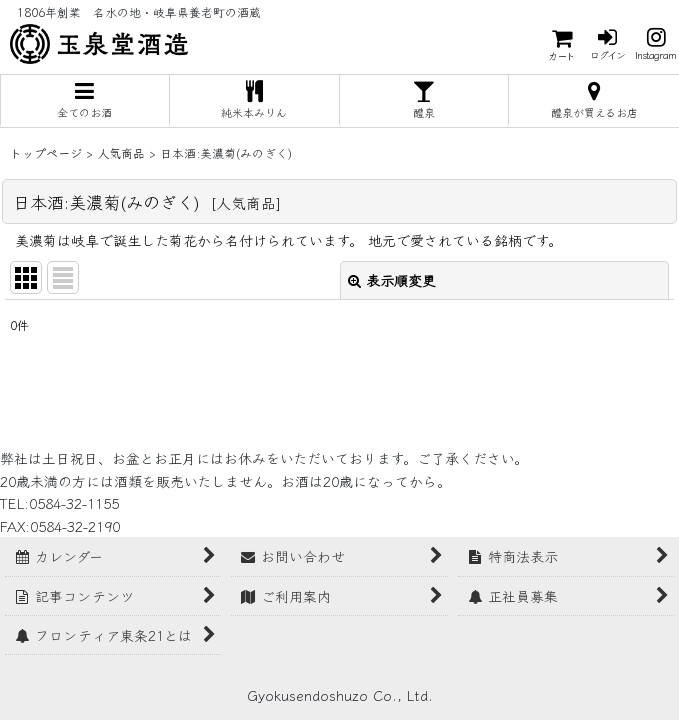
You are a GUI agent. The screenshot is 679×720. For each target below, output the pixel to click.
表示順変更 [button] (392, 280)
